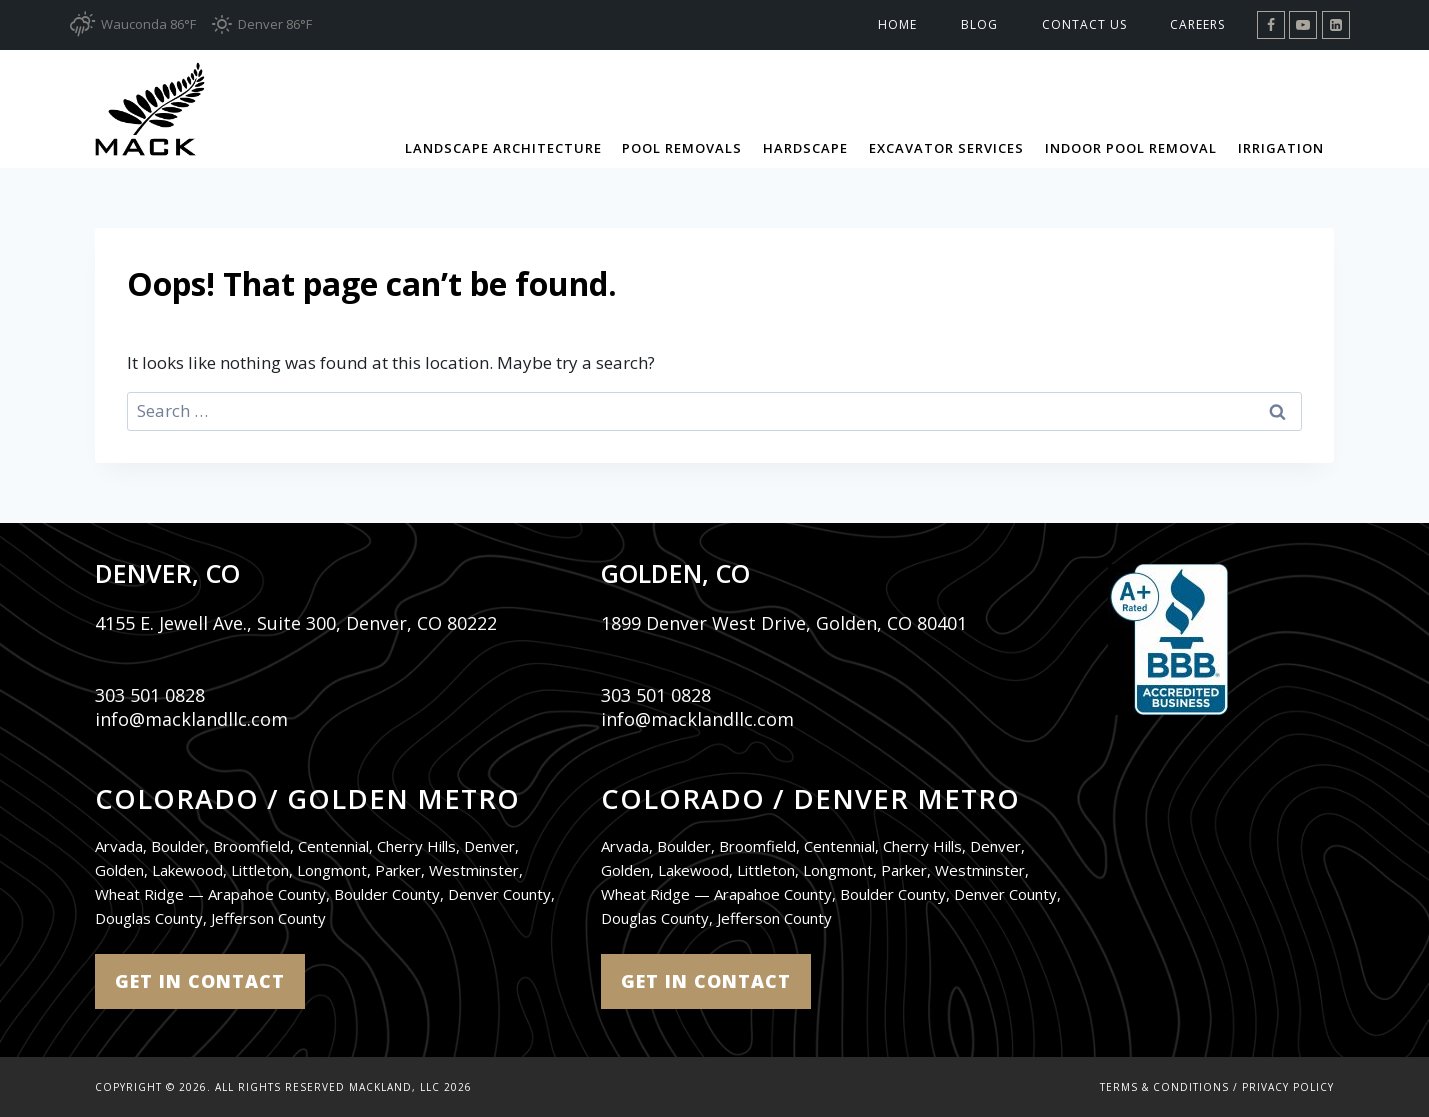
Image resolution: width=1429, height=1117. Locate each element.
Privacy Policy (1288, 1087)
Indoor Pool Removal (1131, 148)
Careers (1197, 24)
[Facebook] (1271, 25)
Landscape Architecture (503, 148)
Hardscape (805, 148)
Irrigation (1281, 148)
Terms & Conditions (1164, 1087)
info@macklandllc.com (191, 719)
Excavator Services (946, 148)
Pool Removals (682, 148)
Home (897, 24)
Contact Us (1084, 24)
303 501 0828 (150, 695)
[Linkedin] (1336, 25)
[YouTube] (1303, 25)
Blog (979, 24)
